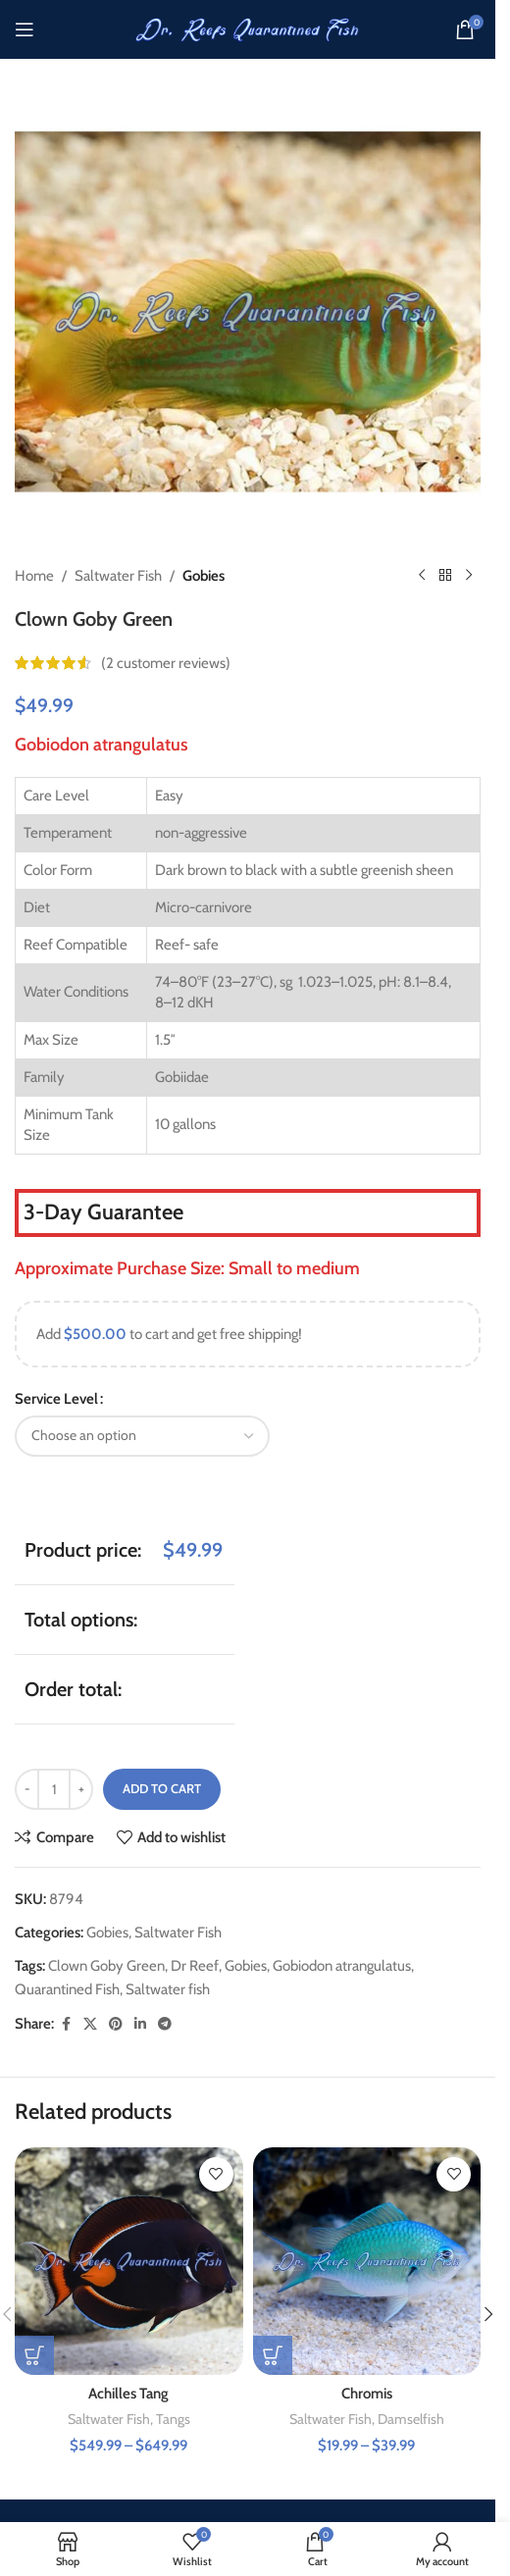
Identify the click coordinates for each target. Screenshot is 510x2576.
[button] (488, 2314)
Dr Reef (195, 1966)
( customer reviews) (165, 663)
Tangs (173, 2419)
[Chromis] (367, 2261)
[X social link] (90, 2024)
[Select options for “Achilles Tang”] (34, 2355)
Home (34, 576)
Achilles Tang (128, 2393)
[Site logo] (248, 28)
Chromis (366, 2393)
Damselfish (411, 2419)
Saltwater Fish (118, 576)
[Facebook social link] (65, 2024)
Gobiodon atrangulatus (342, 1966)
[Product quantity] (54, 1789)
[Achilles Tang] (129, 2261)
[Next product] (469, 576)
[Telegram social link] (165, 2024)
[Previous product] (422, 576)
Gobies (203, 576)
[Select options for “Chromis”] (272, 2355)
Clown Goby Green (106, 1966)
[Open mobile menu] (24, 29)
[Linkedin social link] (140, 2024)
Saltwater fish (168, 1989)
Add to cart (162, 1788)
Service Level (56, 1399)
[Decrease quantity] (27, 1789)
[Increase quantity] (81, 1789)
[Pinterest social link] (115, 2024)
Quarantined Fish (67, 1989)
